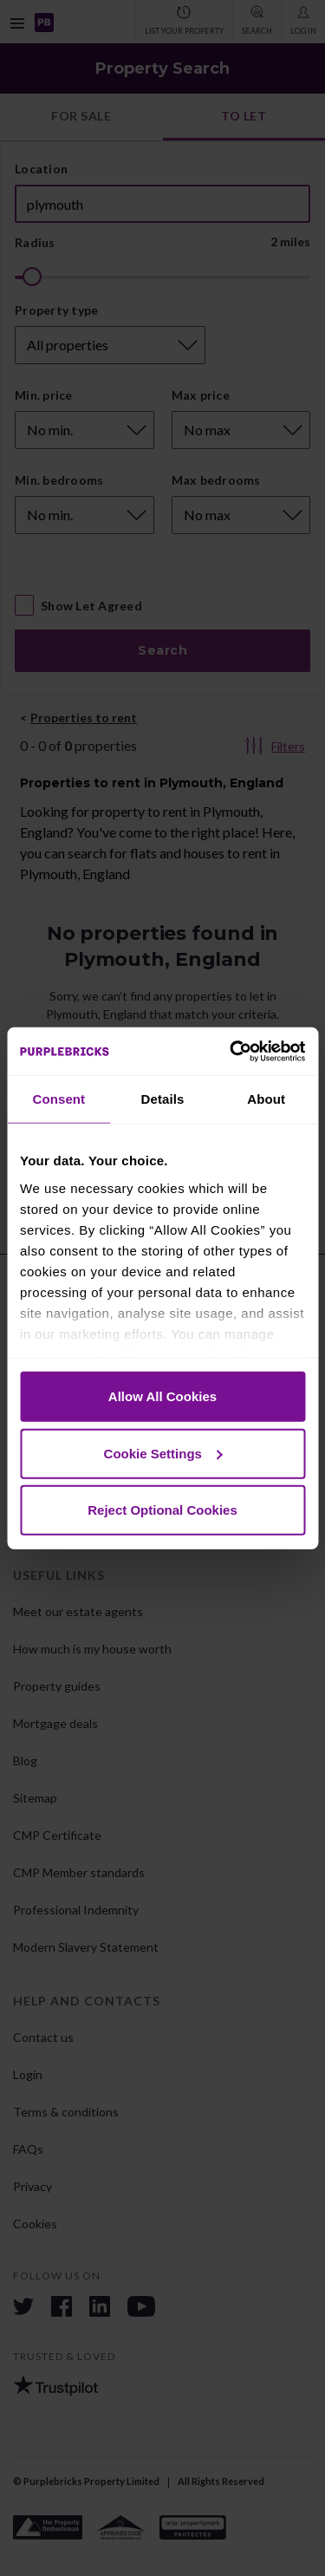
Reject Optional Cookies (162, 1510)
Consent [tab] (58, 1099)
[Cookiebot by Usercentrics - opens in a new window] (231, 1051)
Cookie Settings (163, 1452)
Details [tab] (163, 1099)
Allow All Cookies (162, 1396)
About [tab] (266, 1099)
